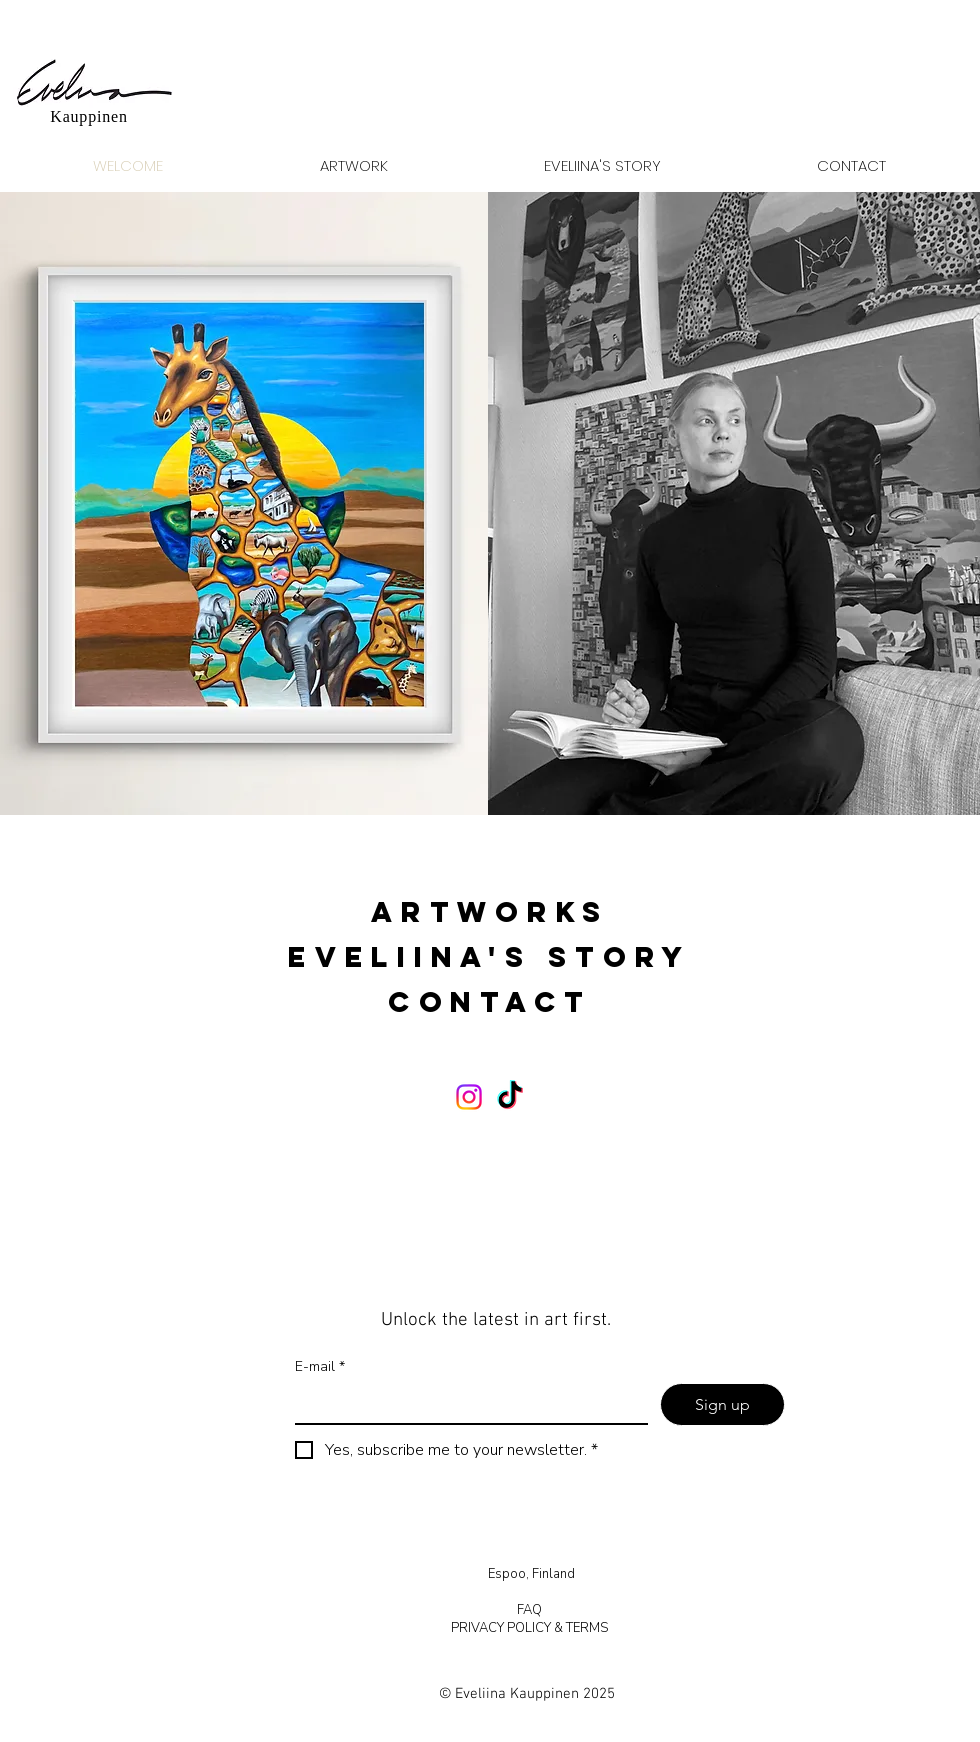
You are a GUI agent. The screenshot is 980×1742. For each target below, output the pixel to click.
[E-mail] (465, 1403)
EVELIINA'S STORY (490, 957)
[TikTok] (510, 1097)
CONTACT (490, 1002)
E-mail (320, 1366)
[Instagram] (469, 1097)
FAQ (531, 1610)
